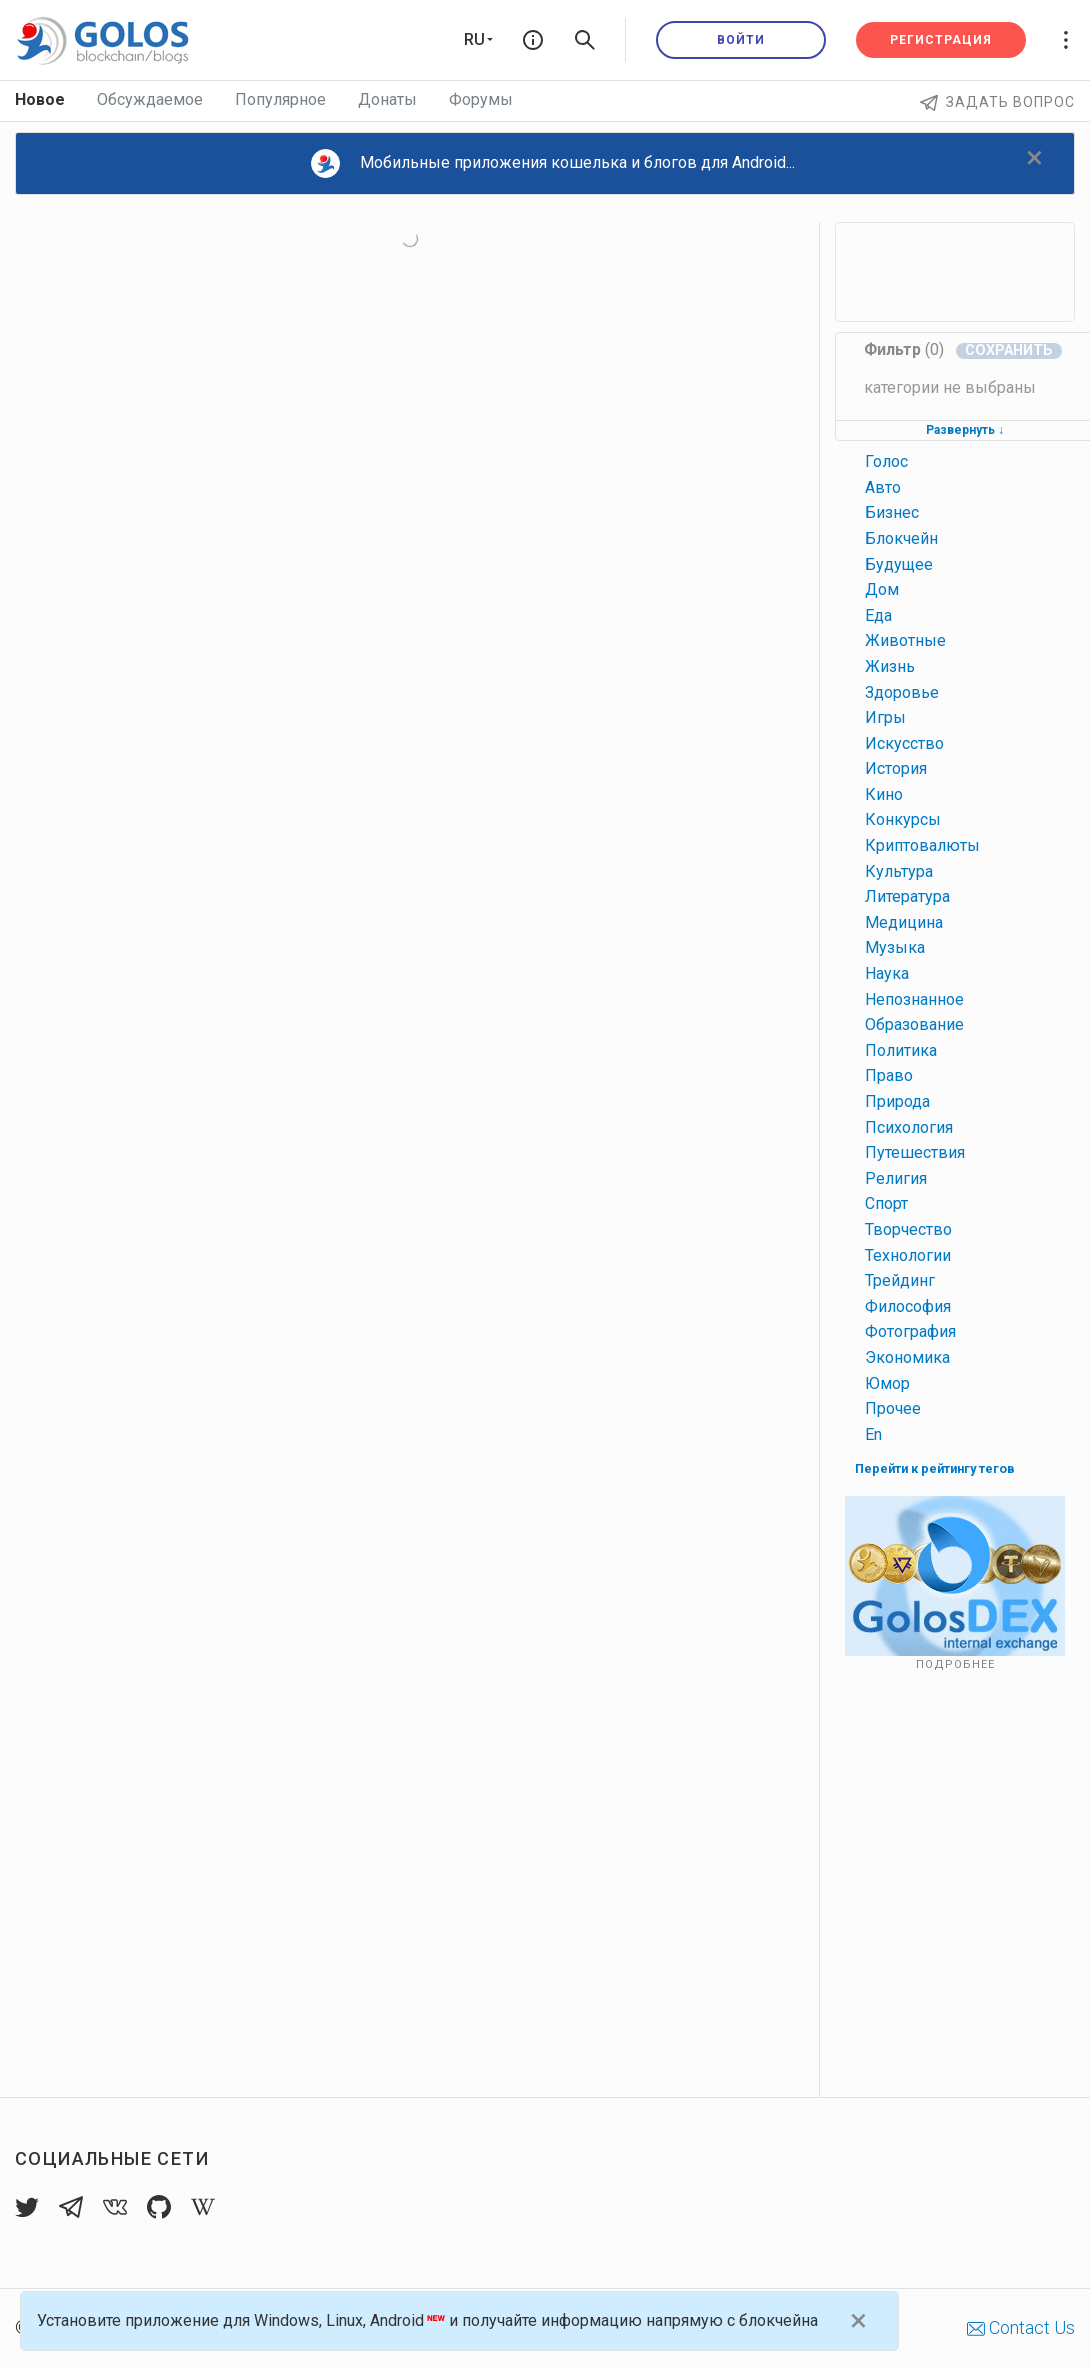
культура (899, 871)
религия (896, 1178)
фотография (910, 1331)
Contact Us (1021, 2327)
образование (914, 1024)
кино (884, 794)
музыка (895, 947)
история (896, 768)
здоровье (902, 692)
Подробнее (955, 1664)
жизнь (890, 666)
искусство (904, 743)
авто (883, 487)
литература (907, 896)
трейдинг (900, 1280)
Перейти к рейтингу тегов (935, 1468)
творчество (908, 1229)
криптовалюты (922, 845)
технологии (908, 1255)
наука (887, 973)
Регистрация (941, 40)
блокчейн (901, 538)
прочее (893, 1408)
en (873, 1434)
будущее (899, 564)
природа (897, 1101)
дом (882, 589)
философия (908, 1306)
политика (901, 1050)
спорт (886, 1203)
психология (909, 1127)
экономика (907, 1357)
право (889, 1075)
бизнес (892, 512)
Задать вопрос (997, 102)
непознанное (914, 999)
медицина (904, 922)
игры (885, 717)
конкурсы (903, 819)
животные (905, 640)
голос (886, 461)
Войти (741, 40)
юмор (887, 1383)
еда (878, 615)
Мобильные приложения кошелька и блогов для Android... (553, 163)
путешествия (915, 1152)
